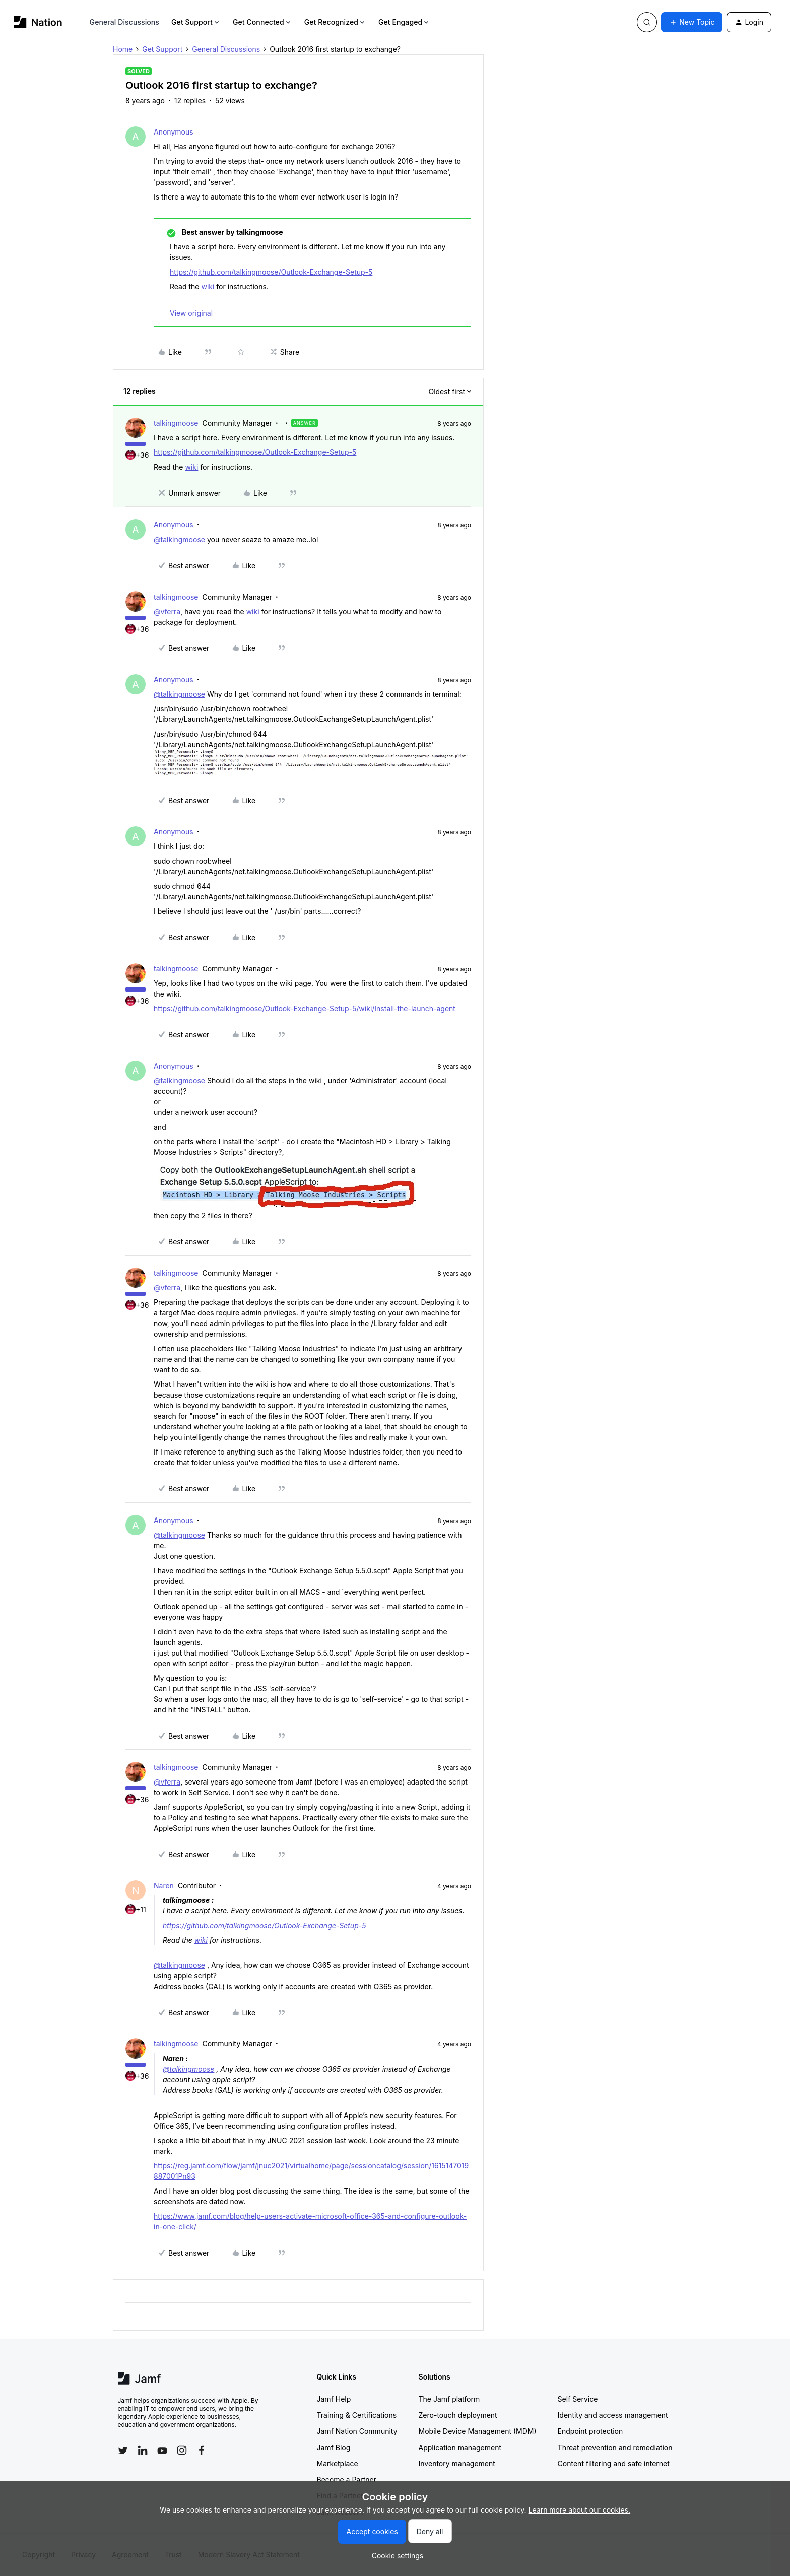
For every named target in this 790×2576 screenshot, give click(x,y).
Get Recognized (335, 22)
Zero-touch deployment (458, 2415)
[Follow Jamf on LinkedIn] (143, 2450)
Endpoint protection (590, 2431)
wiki (207, 286)
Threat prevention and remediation (615, 2447)
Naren (164, 1885)
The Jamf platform (449, 2399)
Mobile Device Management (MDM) (478, 2431)
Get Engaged (404, 22)
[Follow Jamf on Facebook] (201, 2450)
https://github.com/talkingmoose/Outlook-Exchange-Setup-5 (271, 272)
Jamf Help (334, 2399)
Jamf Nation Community (357, 2431)
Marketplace (337, 2463)
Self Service (578, 2399)
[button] (691, 22)
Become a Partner (346, 2479)
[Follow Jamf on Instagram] (182, 2450)
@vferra (167, 611)
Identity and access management (613, 2415)
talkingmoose (176, 423)
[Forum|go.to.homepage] (38, 22)
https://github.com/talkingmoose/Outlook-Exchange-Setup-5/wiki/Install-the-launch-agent (304, 1008)
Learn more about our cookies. (580, 2509)
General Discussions (124, 22)
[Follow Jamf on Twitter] (123, 2451)
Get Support (196, 22)
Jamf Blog (334, 2447)
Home (123, 49)
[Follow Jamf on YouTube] (162, 2450)
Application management (460, 2447)
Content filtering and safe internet (614, 2463)
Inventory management (457, 2463)
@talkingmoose (179, 539)
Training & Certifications (357, 2415)
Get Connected (262, 22)
